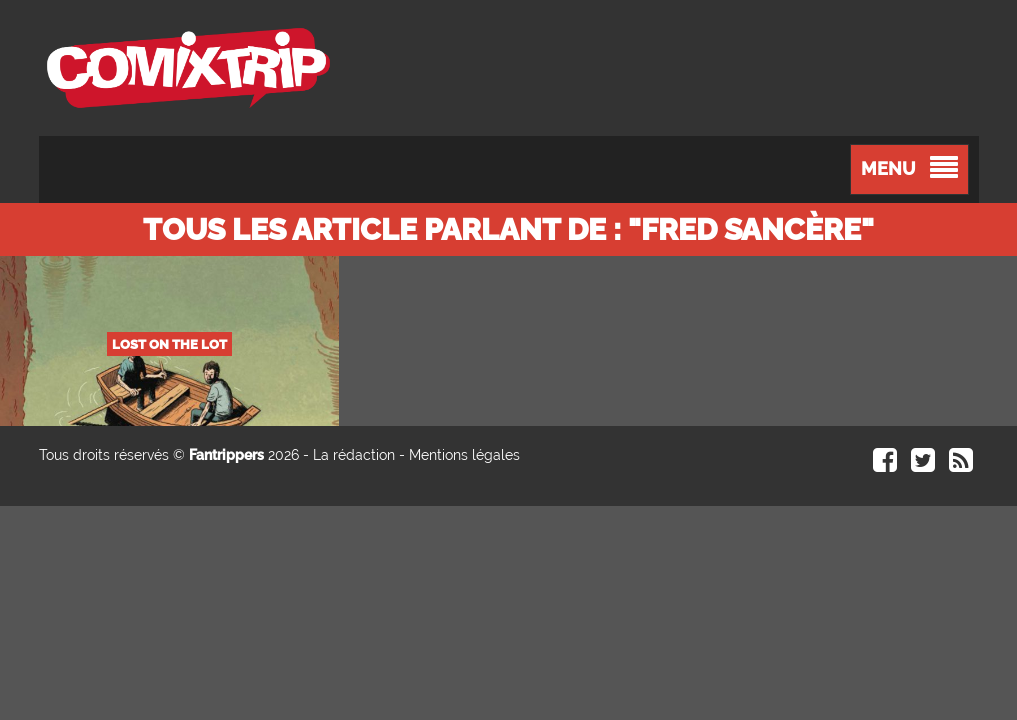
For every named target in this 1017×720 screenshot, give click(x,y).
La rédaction (354, 455)
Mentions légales (464, 455)
